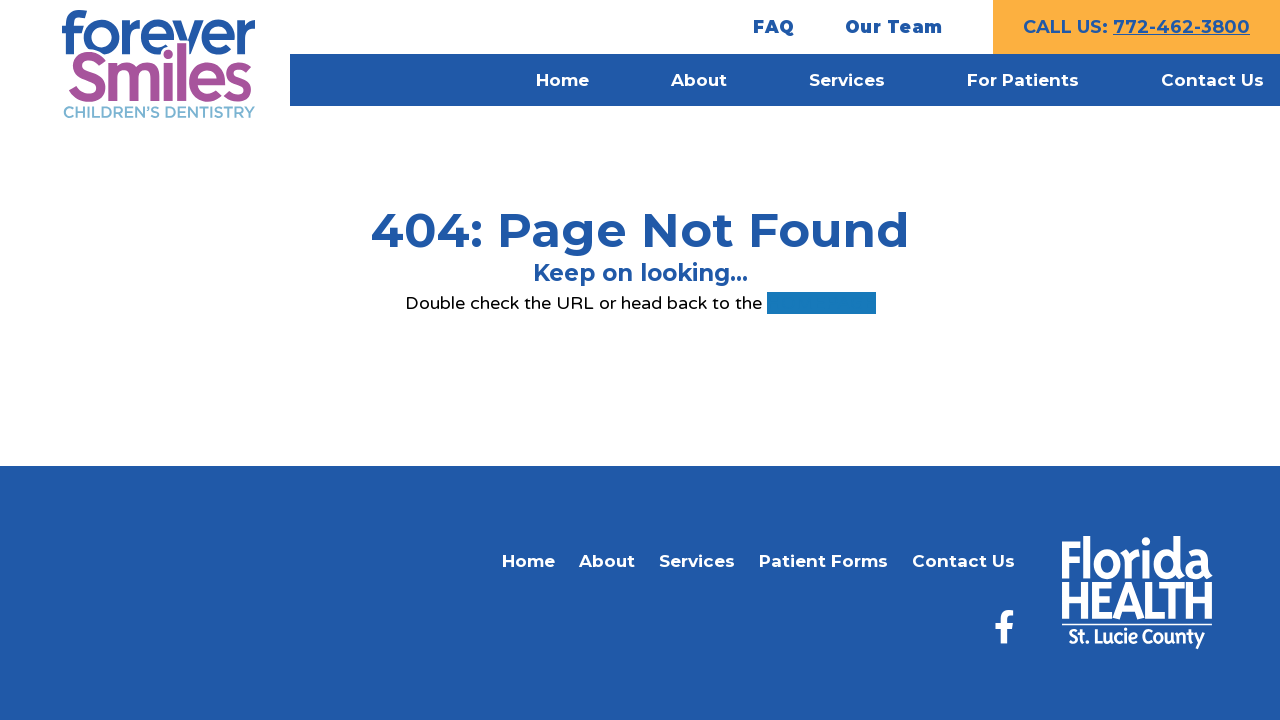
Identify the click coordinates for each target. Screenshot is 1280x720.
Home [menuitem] (562, 80)
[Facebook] (1004, 626)
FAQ (774, 27)
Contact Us (963, 561)
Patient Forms (823, 561)
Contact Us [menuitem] (1212, 80)
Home (528, 561)
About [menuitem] (699, 80)
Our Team (894, 27)
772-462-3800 (1181, 27)
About (607, 561)
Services (697, 561)
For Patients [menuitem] (1023, 80)
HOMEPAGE (821, 303)
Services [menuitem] (847, 80)
